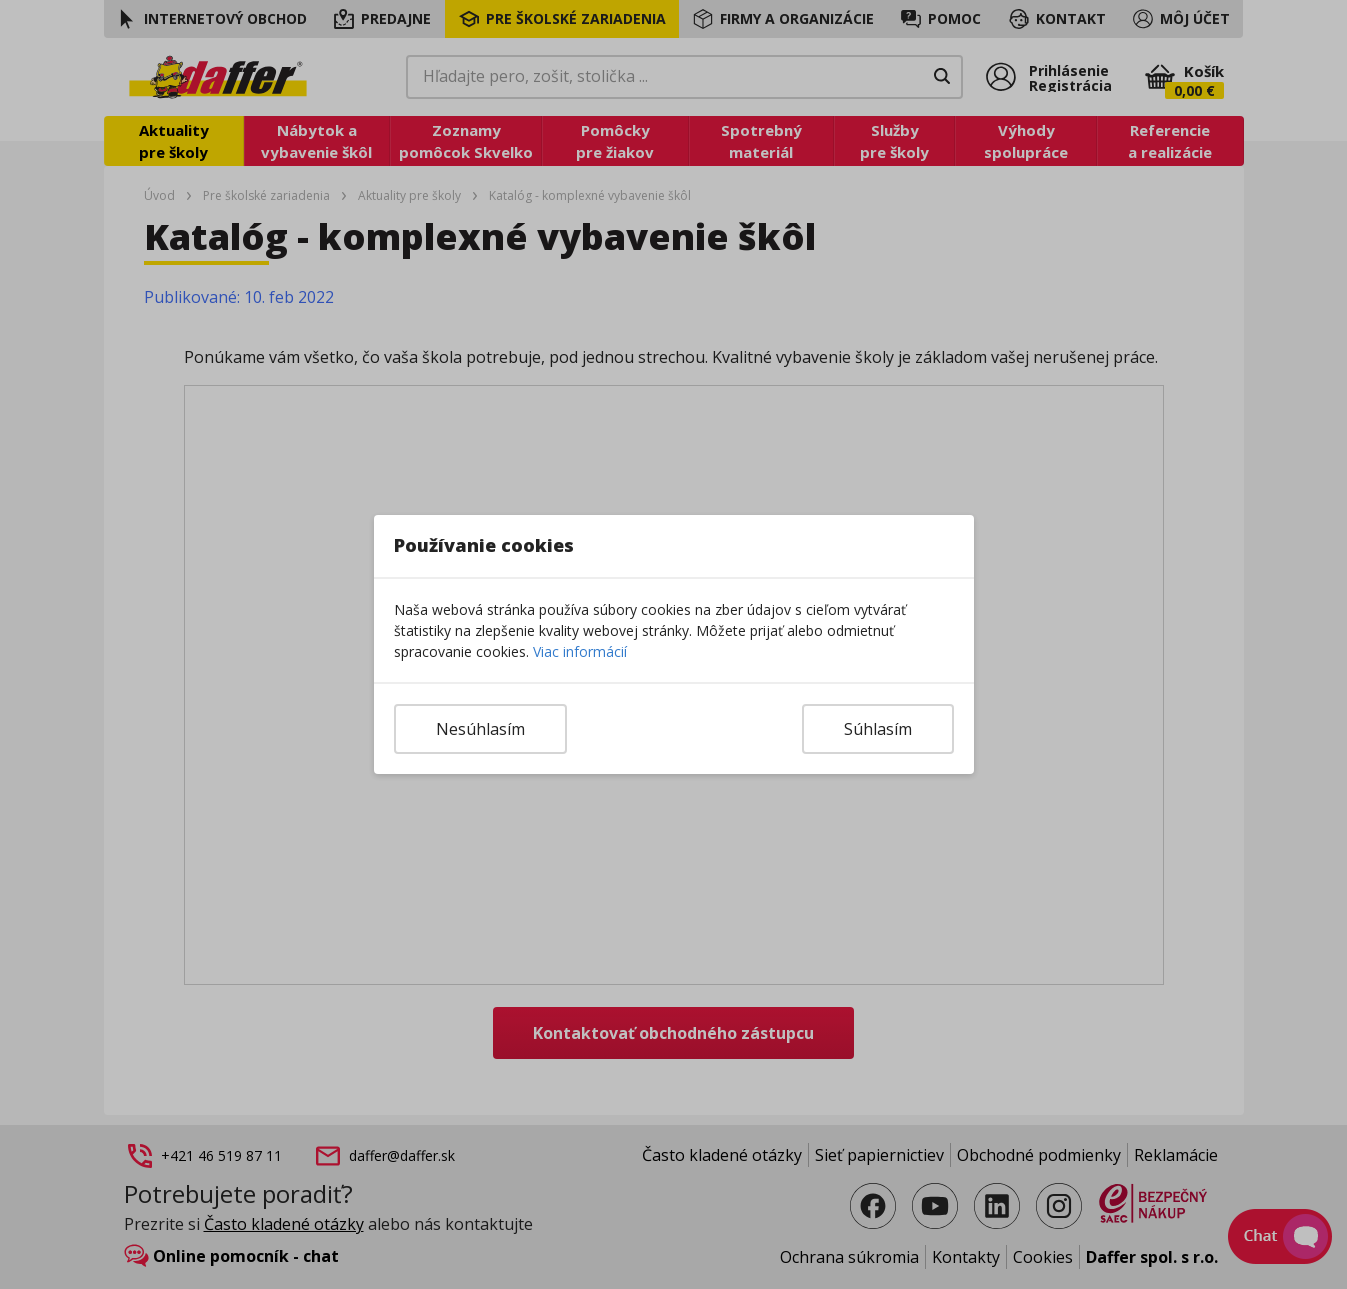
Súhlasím (878, 729)
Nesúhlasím (480, 729)
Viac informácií (580, 651)
